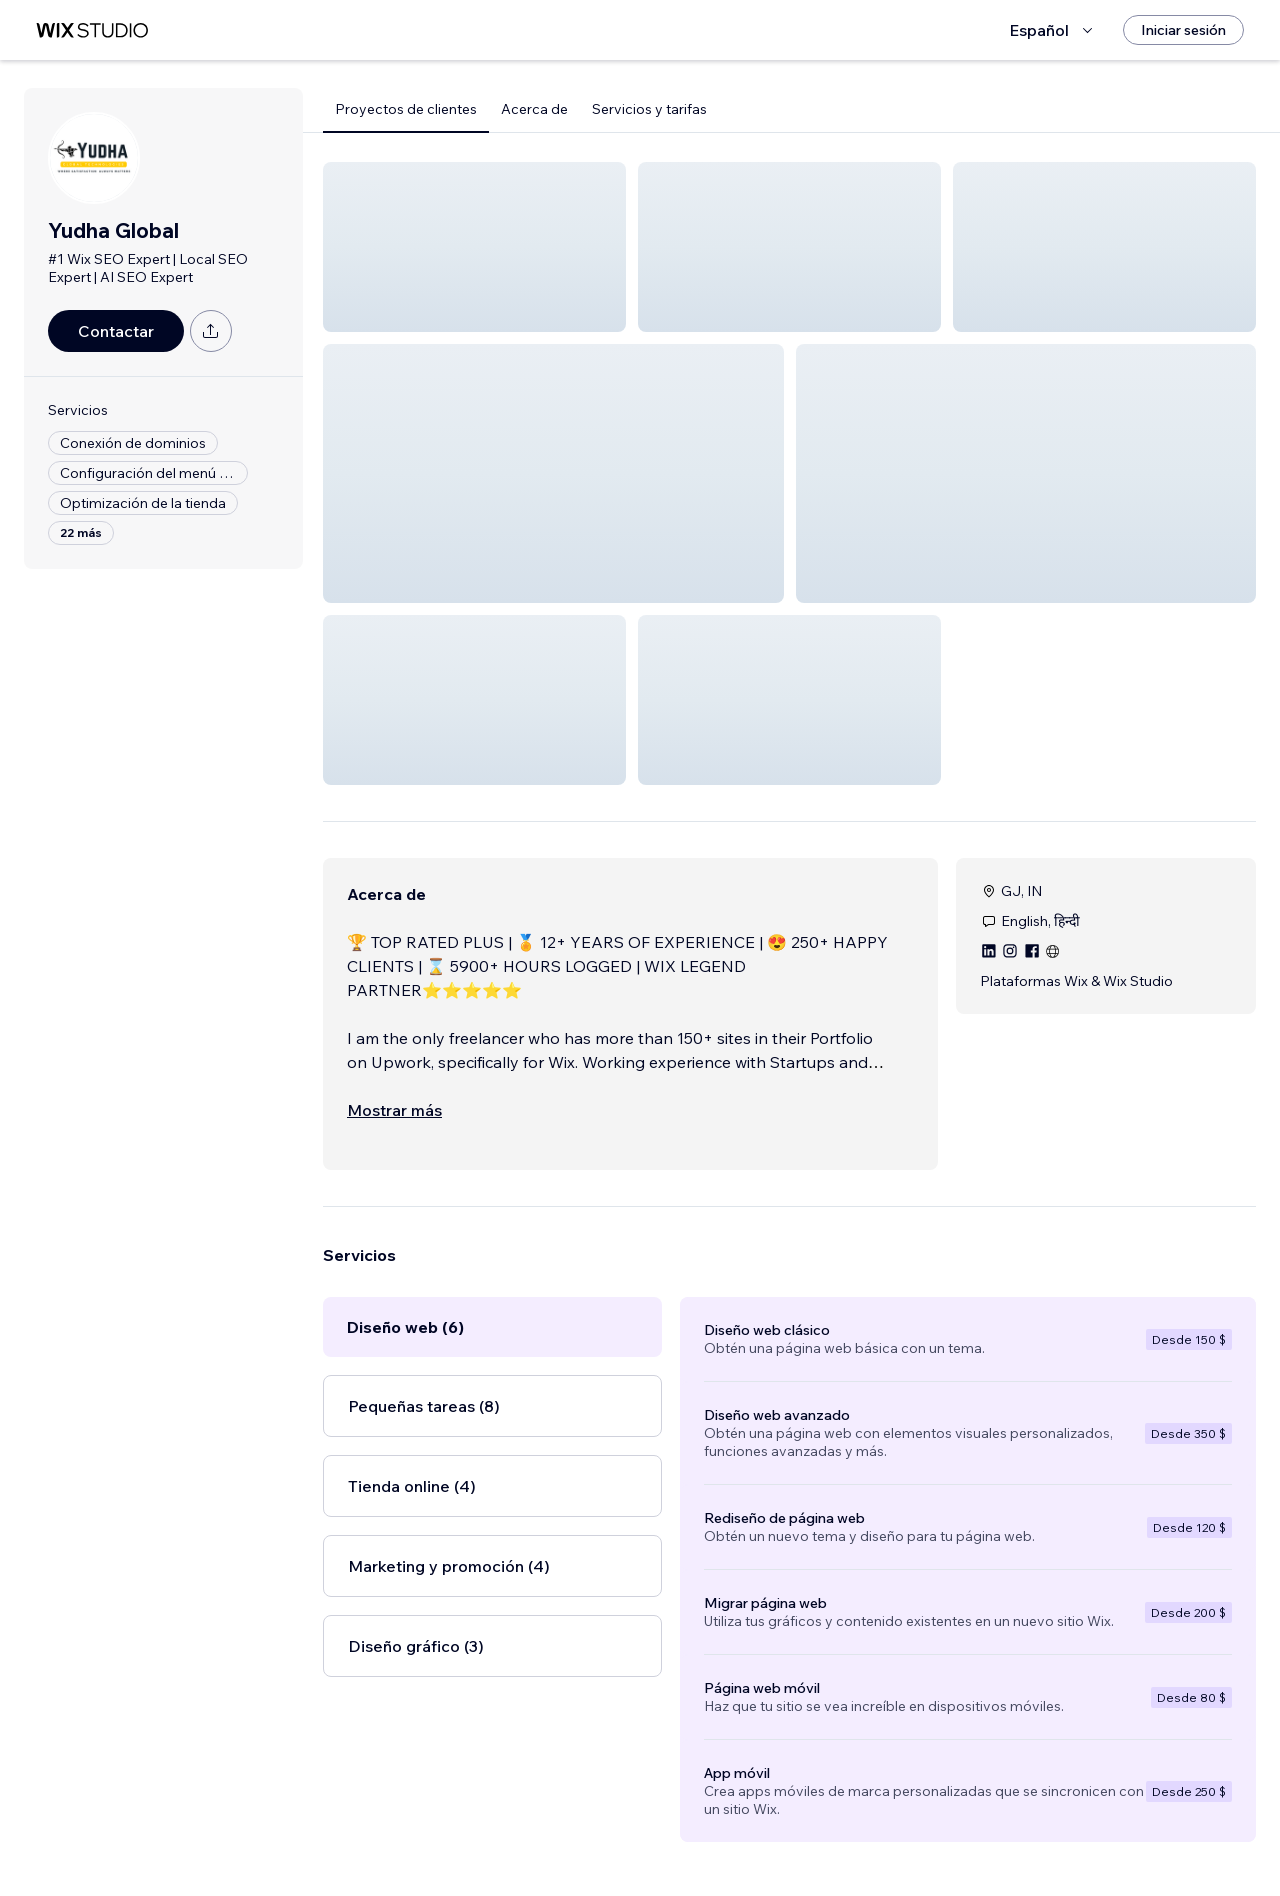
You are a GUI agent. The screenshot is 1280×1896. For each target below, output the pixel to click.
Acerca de (534, 109)
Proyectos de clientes (406, 109)
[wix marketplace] (92, 30)
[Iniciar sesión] (1183, 30)
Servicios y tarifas (649, 109)
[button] (474, 247)
